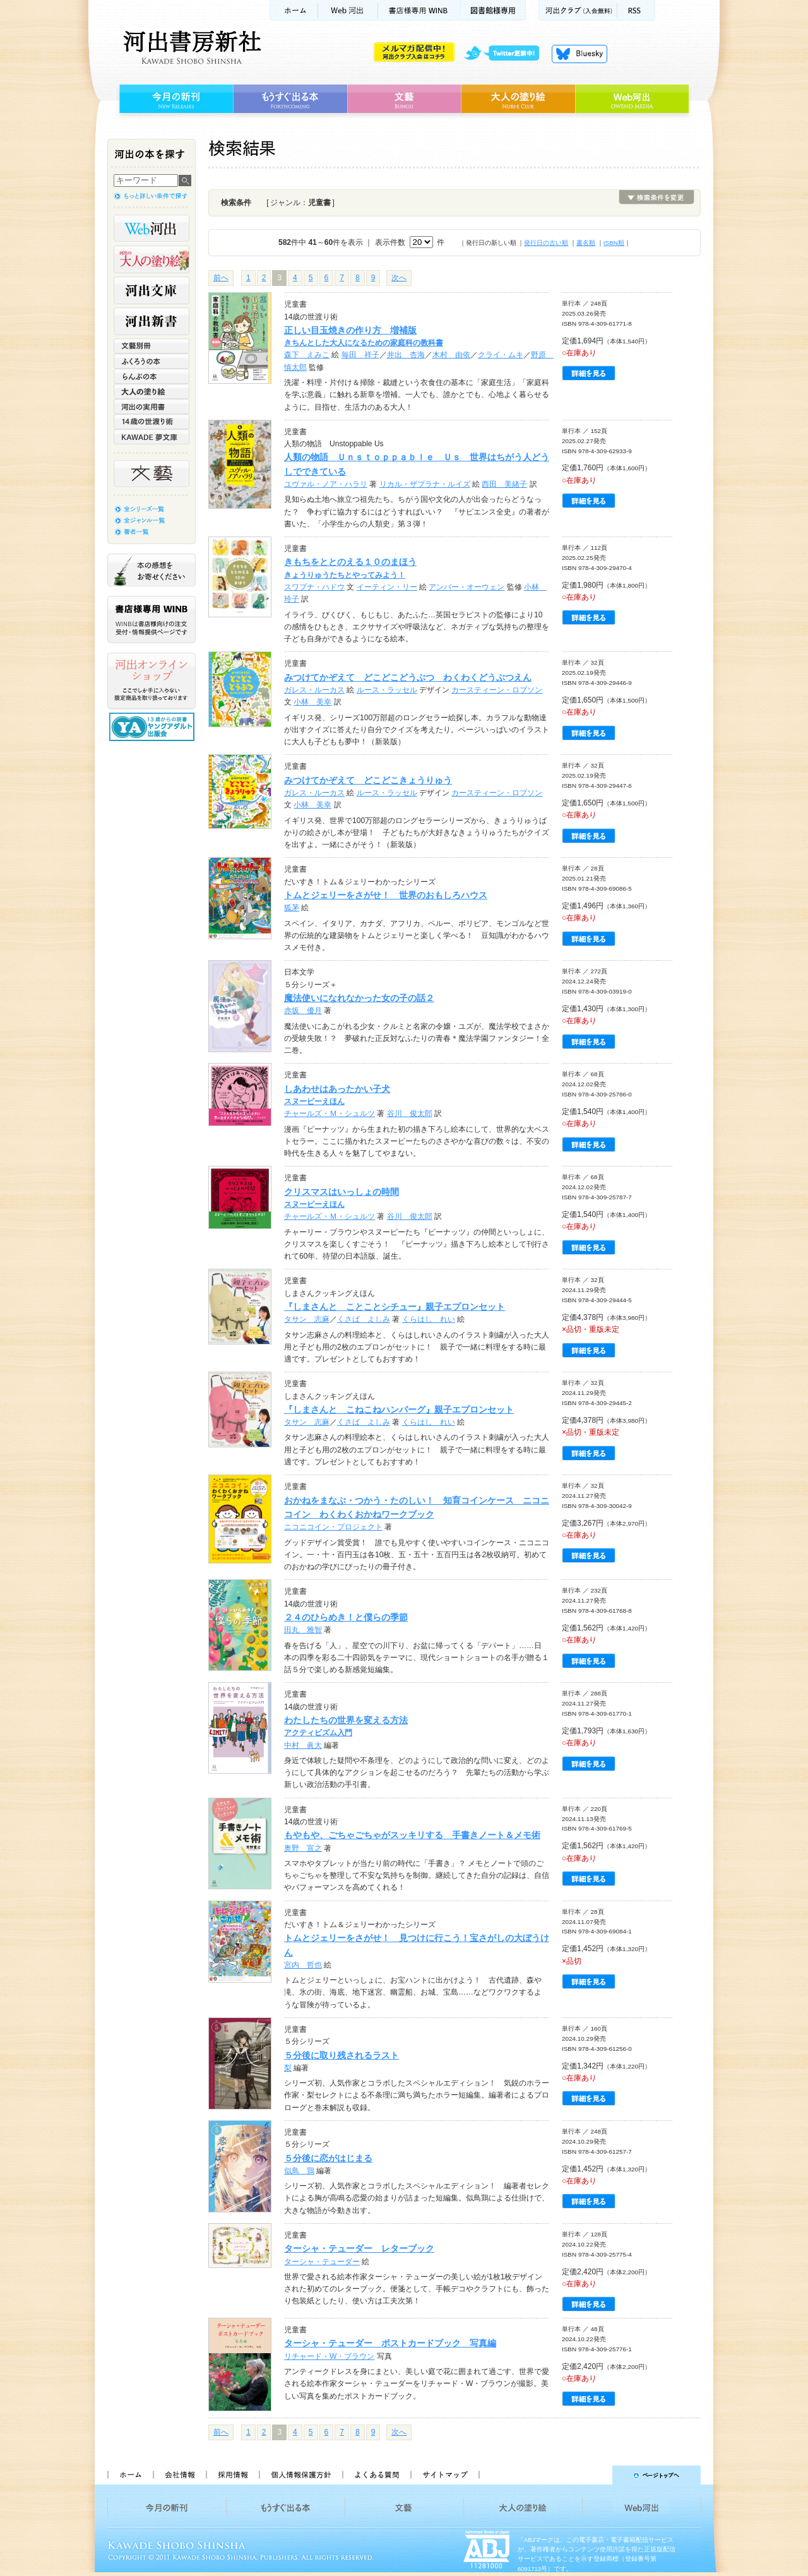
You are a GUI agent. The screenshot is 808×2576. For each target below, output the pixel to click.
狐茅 (291, 907)
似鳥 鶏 (299, 2170)
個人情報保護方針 (300, 2475)
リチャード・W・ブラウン (329, 2356)
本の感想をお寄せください (151, 570)
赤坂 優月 (303, 1010)
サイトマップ (445, 2475)
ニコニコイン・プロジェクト (333, 1526)
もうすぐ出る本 (290, 99)
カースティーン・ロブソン (496, 690)
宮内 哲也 (303, 1965)
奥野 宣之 (303, 1848)
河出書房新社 (190, 47)
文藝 (404, 99)
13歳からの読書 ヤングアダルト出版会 (153, 727)
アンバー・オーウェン (466, 587)
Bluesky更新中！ (579, 54)
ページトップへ (595, 2475)
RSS (636, 10)
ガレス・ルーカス (314, 690)
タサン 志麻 (307, 1319)
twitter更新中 (506, 54)
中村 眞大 (303, 1745)
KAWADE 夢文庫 (151, 436)
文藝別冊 (151, 345)
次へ (399, 277)
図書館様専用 (493, 10)
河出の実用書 (151, 406)
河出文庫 (151, 290)
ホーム (294, 10)
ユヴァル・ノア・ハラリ (325, 484)
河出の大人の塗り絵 (151, 259)
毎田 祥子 (360, 354)
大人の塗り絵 (518, 99)
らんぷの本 (151, 376)
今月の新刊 (174, 99)
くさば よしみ (363, 1319)
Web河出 (348, 10)
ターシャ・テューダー (322, 2261)
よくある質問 (376, 2475)
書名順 (585, 242)
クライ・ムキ (500, 354)
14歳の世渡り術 (151, 421)
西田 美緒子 (504, 484)
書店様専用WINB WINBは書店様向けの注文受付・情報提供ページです (151, 619)
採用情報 (232, 2475)
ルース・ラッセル (387, 690)
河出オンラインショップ (151, 681)
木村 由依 (451, 354)
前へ (221, 277)
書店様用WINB (419, 10)
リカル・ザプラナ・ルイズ (424, 484)
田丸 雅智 (303, 1629)
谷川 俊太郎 (409, 1113)
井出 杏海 (406, 354)
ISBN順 (613, 242)
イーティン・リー (387, 587)
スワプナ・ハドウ (314, 587)
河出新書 (151, 321)
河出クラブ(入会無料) (577, 10)
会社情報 (179, 2475)
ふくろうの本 (151, 361)
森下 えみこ (307, 354)
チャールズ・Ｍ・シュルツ (329, 1113)
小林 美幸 (312, 701)
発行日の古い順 (546, 242)
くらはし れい (428, 1319)
